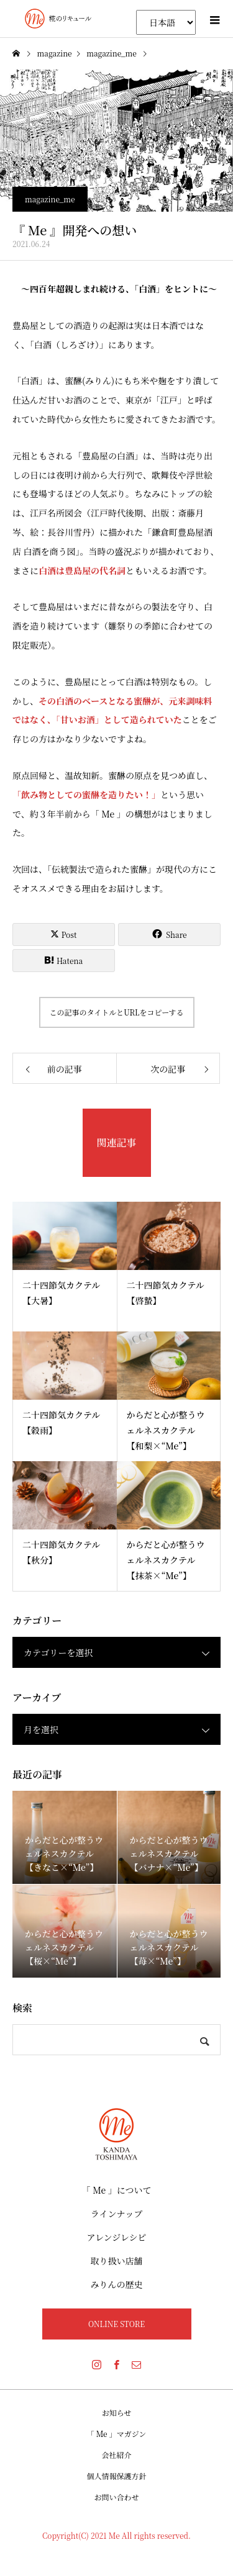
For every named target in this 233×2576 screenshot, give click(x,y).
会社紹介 (116, 2454)
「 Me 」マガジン (117, 2433)
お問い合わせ (116, 2497)
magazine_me (50, 199)
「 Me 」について (117, 2190)
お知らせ (117, 2412)
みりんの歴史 (117, 2284)
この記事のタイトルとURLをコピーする (116, 1012)
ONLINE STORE (116, 2323)
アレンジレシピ (116, 2237)
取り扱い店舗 (117, 2260)
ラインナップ (116, 2213)
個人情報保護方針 (116, 2475)
